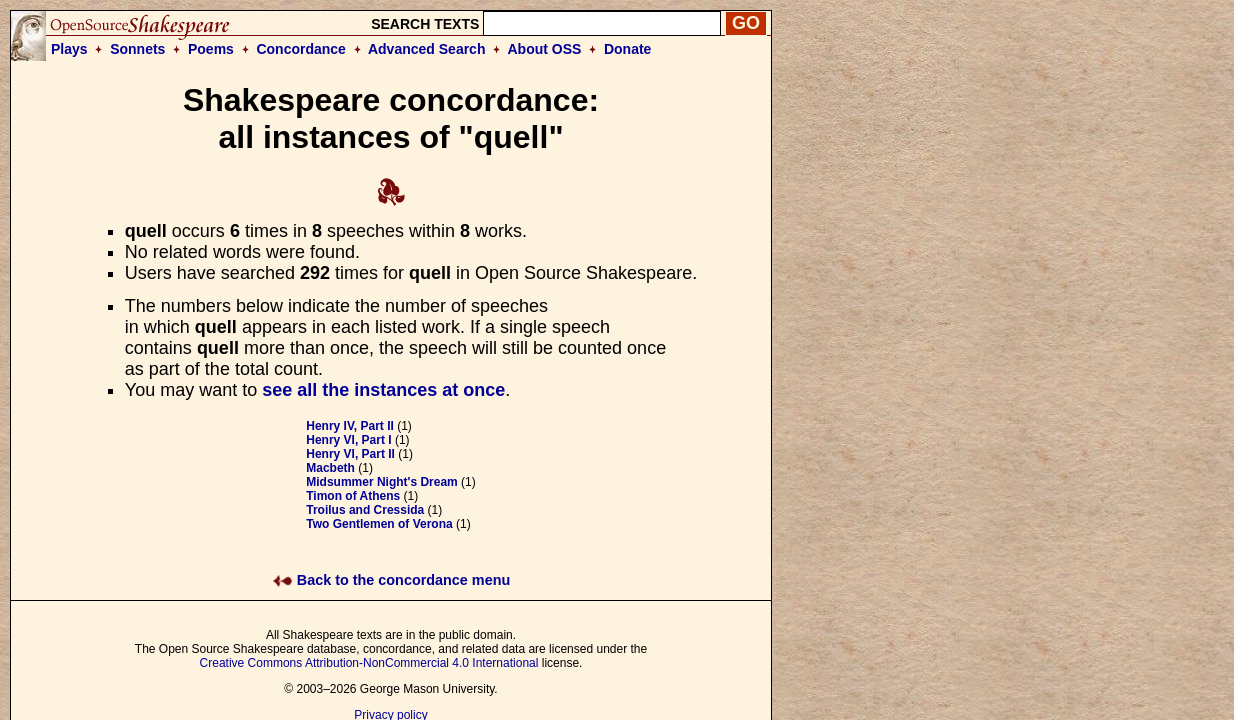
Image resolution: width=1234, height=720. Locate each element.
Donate (627, 49)
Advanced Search (427, 49)
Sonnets (137, 49)
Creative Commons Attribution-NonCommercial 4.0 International (369, 663)
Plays (69, 49)
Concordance (300, 49)
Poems (211, 49)
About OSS (545, 49)
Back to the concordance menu (391, 580)
